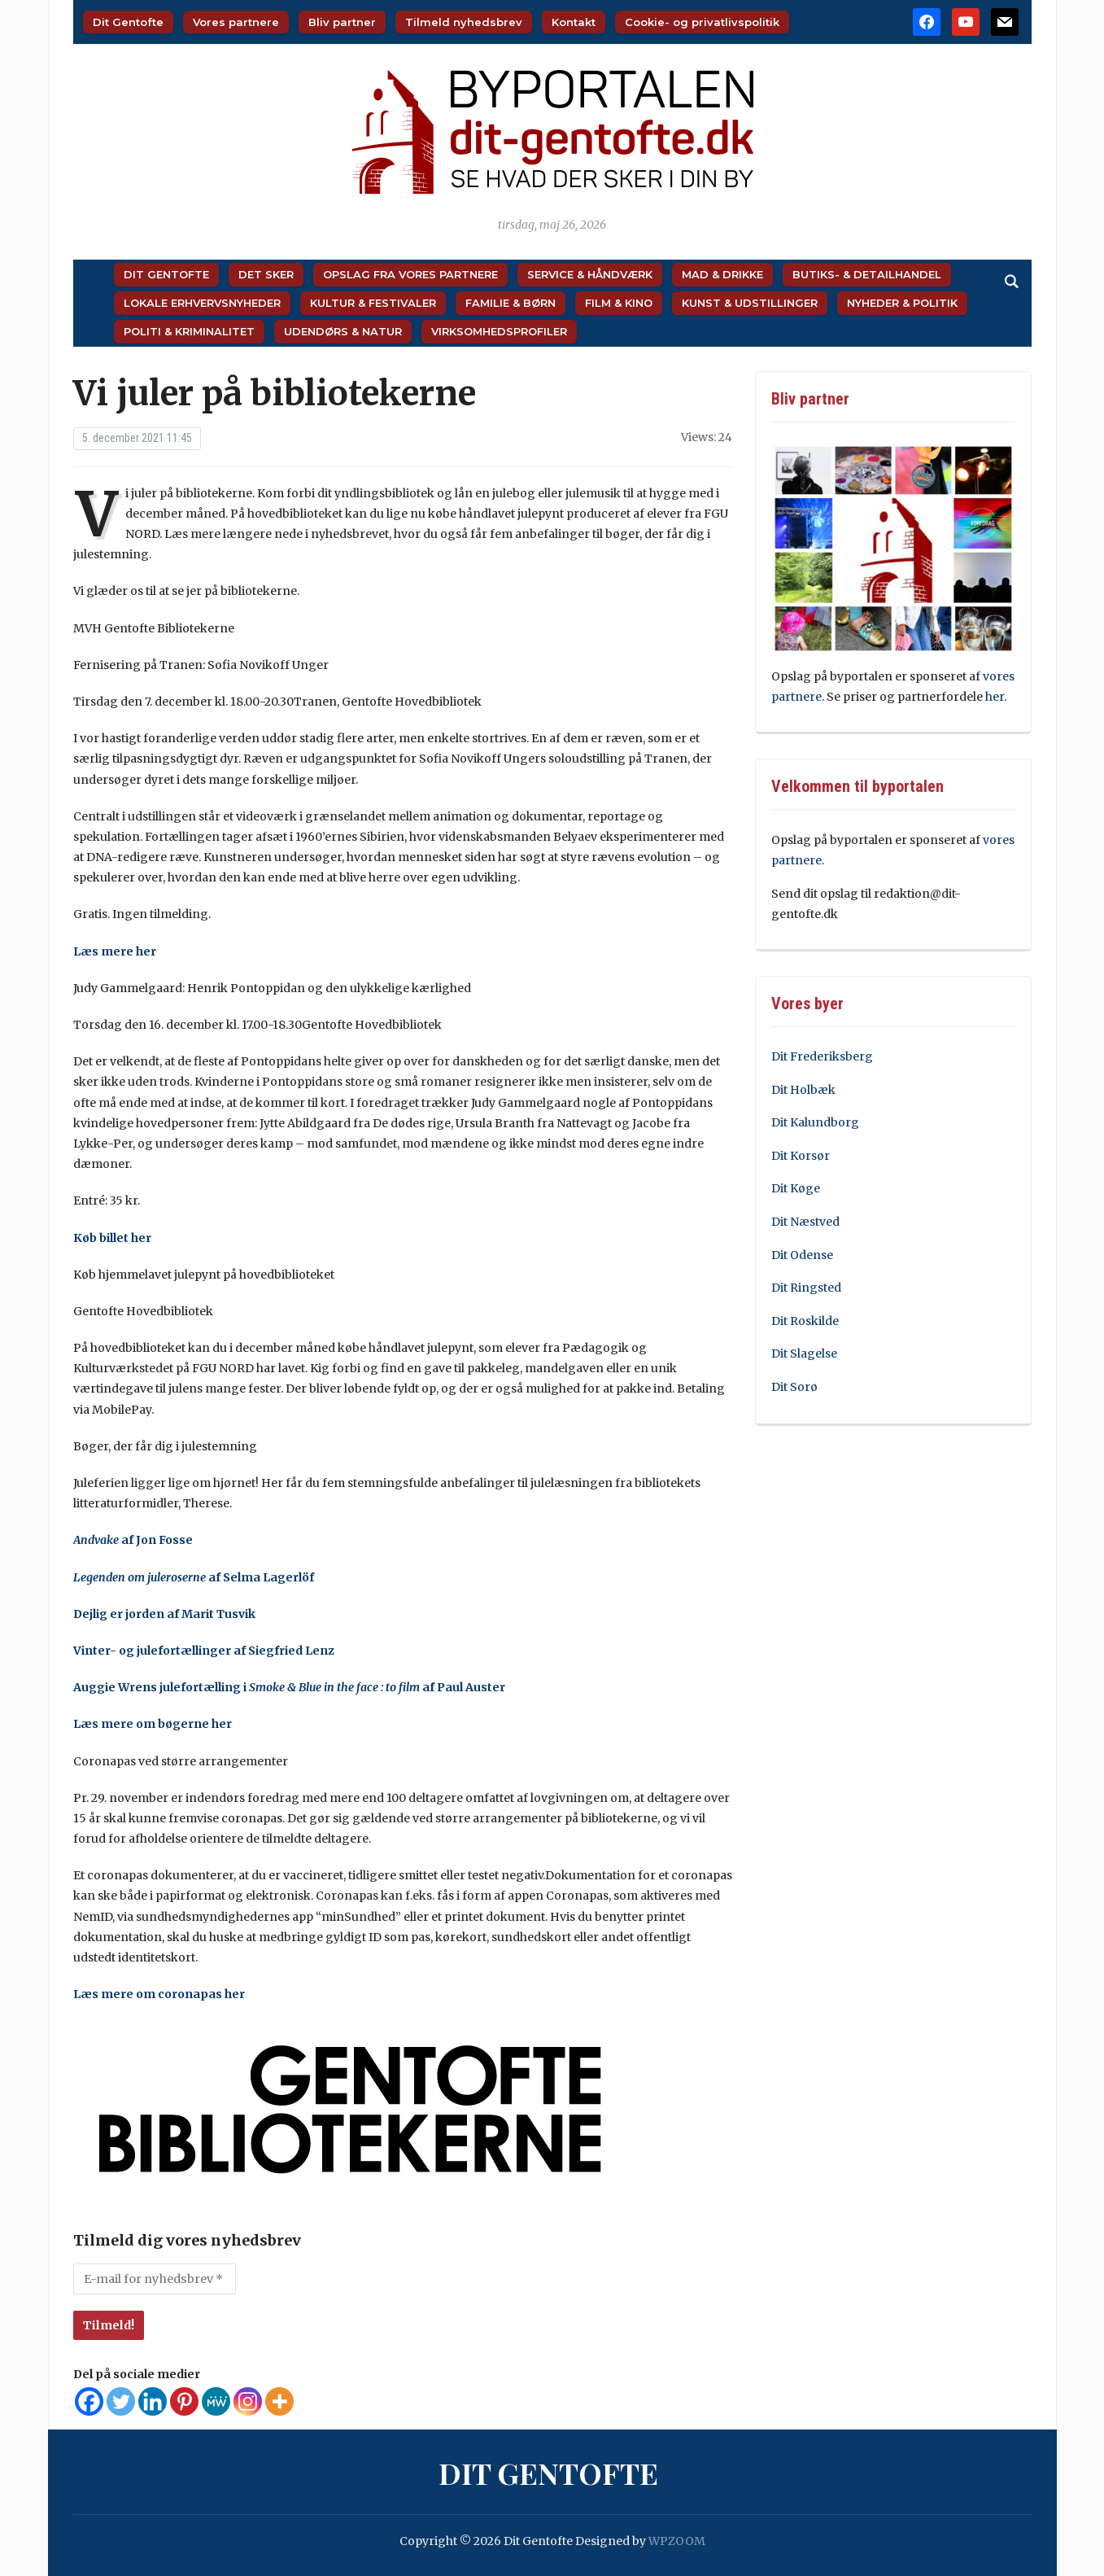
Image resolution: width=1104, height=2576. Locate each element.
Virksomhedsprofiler (499, 331)
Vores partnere (236, 21)
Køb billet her (113, 1238)
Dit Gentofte (128, 21)
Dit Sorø (794, 1387)
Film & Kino (618, 302)
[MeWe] (216, 2401)
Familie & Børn (510, 302)
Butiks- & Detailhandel (866, 274)
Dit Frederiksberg (822, 1056)
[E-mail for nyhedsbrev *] (154, 2278)
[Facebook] (89, 2401)
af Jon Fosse (133, 1540)
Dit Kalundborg (815, 1122)
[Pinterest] (184, 2401)
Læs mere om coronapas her (160, 1994)
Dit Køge (795, 1188)
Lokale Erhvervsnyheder (202, 302)
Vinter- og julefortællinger (152, 1650)
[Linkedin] (152, 2401)
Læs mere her (116, 951)
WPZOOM (676, 2541)
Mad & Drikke (722, 274)
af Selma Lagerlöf (193, 1577)
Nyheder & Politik (902, 302)
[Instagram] (247, 2401)
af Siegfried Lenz (282, 1650)
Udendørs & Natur (343, 331)
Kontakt (574, 21)
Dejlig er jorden (118, 1614)
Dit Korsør (800, 1155)
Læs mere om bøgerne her (153, 1724)
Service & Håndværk (589, 274)
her (994, 696)
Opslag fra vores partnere (410, 274)
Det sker (266, 274)
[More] (279, 2401)
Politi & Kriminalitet (189, 331)
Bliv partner (342, 21)
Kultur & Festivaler (373, 302)
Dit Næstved (805, 1221)
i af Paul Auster (373, 1687)
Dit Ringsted (806, 1287)
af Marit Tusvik (209, 1614)
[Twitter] (121, 2401)
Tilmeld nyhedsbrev (463, 21)
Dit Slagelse (804, 1353)
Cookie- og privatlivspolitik (702, 21)
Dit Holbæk (803, 1089)
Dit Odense (802, 1255)
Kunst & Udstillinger (750, 302)
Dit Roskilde (805, 1321)
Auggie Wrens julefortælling (157, 1687)
